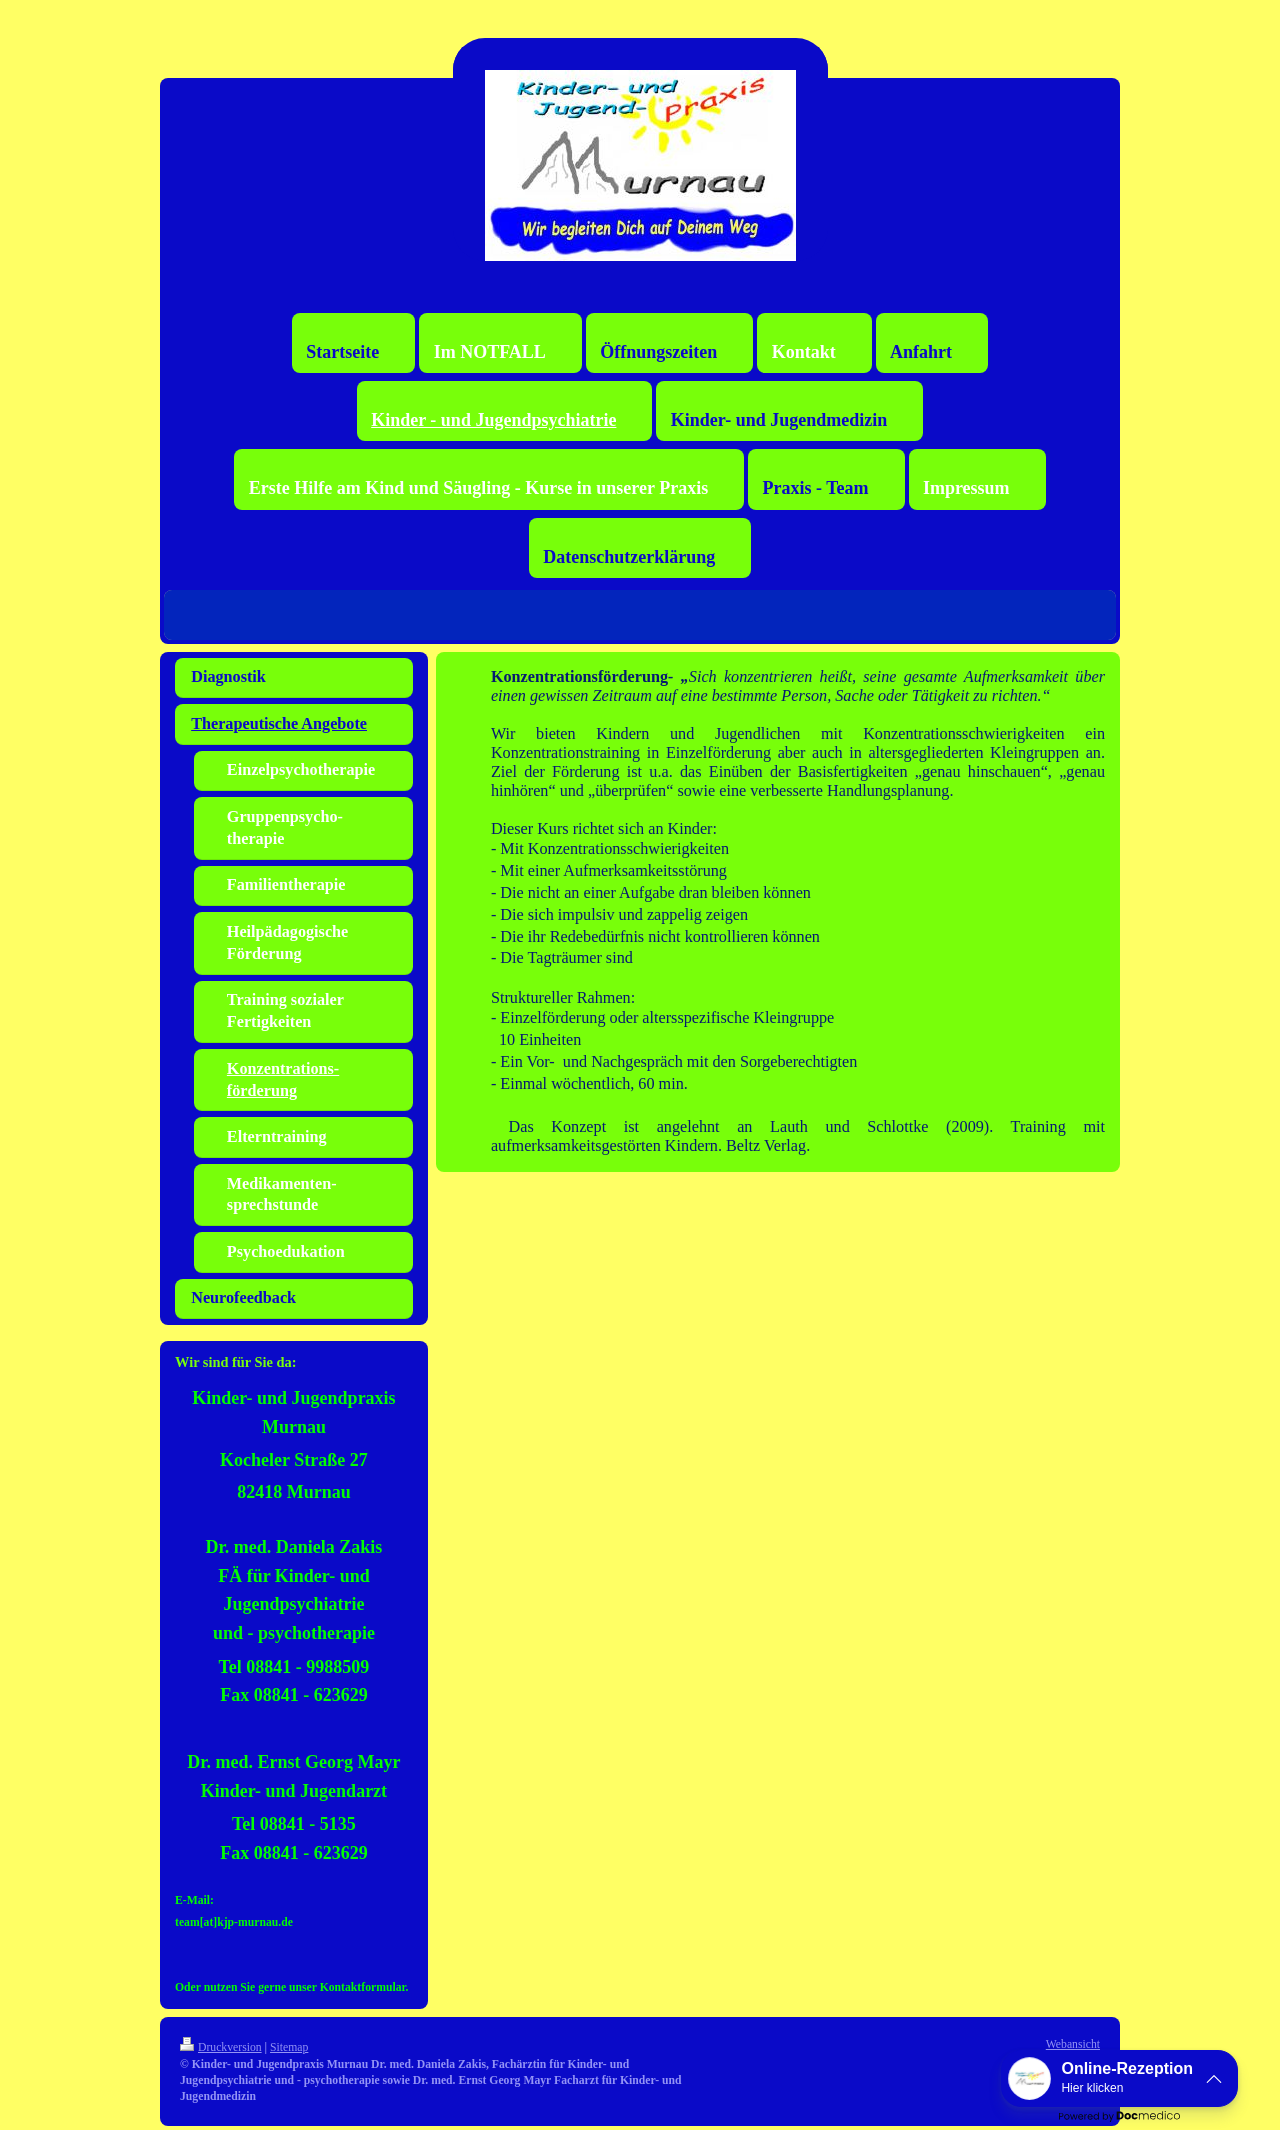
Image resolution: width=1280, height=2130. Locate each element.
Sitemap (289, 2047)
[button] (1119, 2078)
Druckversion (221, 2047)
